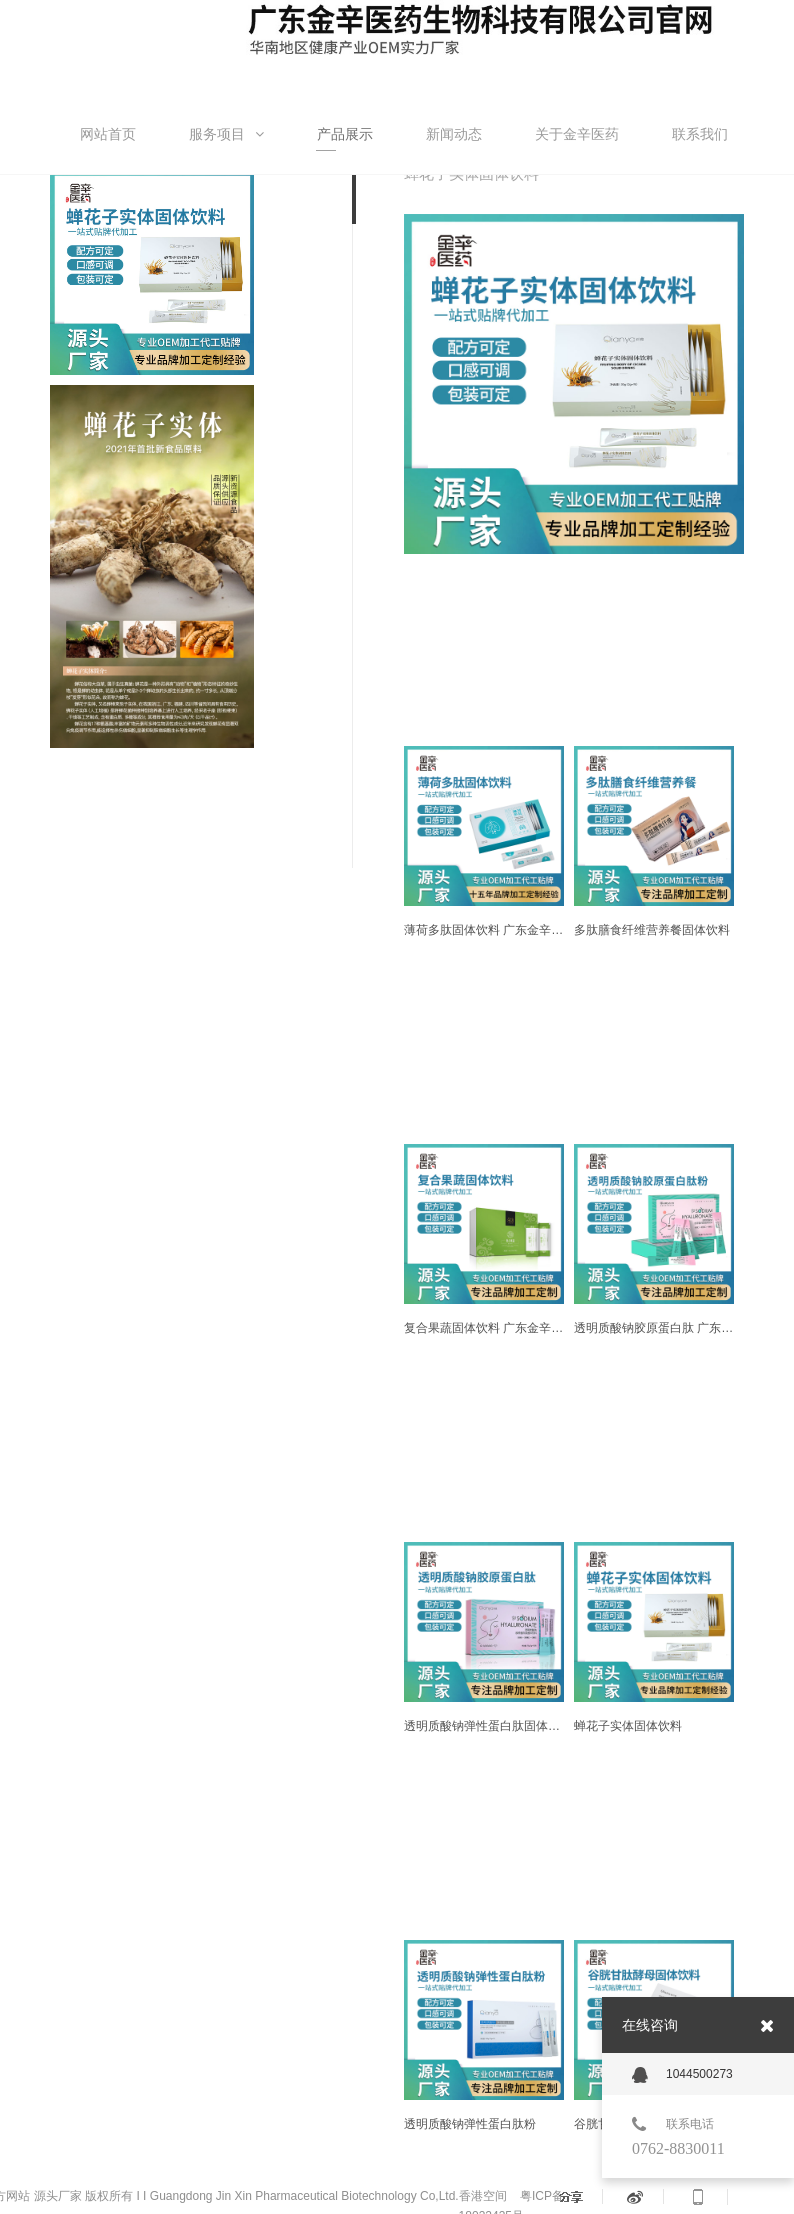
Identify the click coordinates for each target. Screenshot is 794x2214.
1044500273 (682, 2075)
